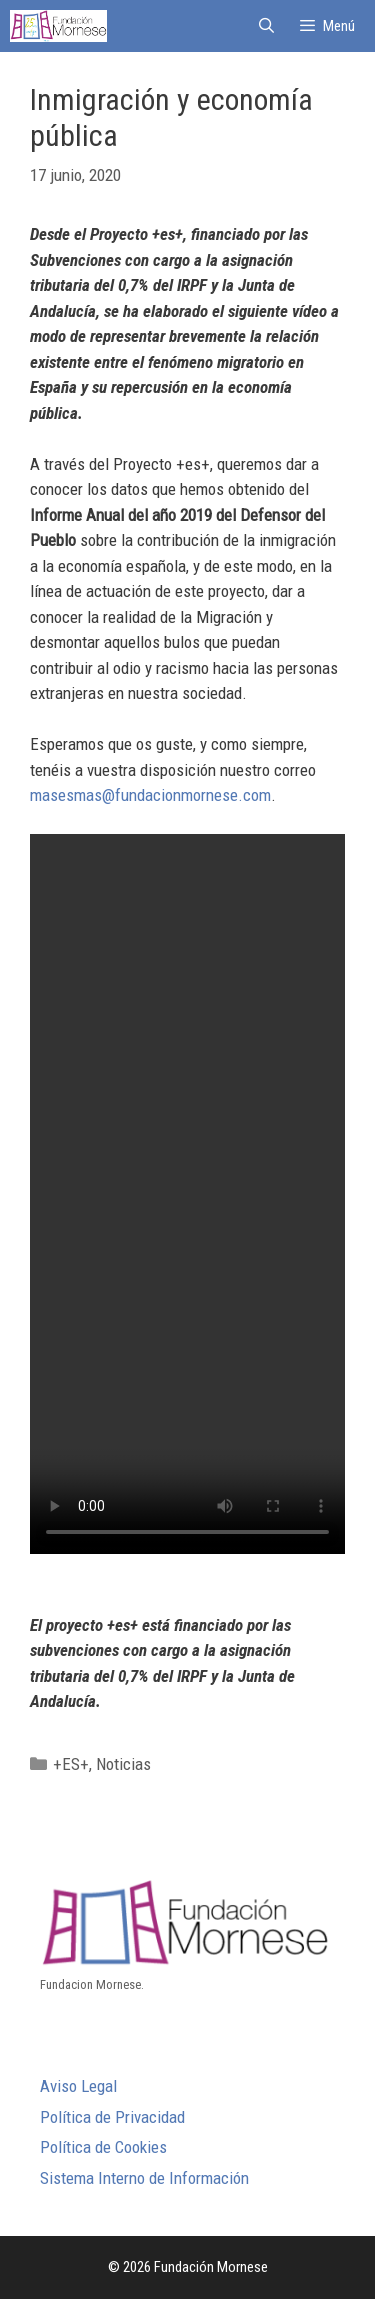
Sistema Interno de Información (144, 2178)
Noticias (123, 1764)
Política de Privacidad (112, 2117)
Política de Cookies (103, 2147)
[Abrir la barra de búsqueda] (265, 26)
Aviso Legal (78, 2086)
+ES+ (71, 1764)
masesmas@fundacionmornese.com (150, 795)
